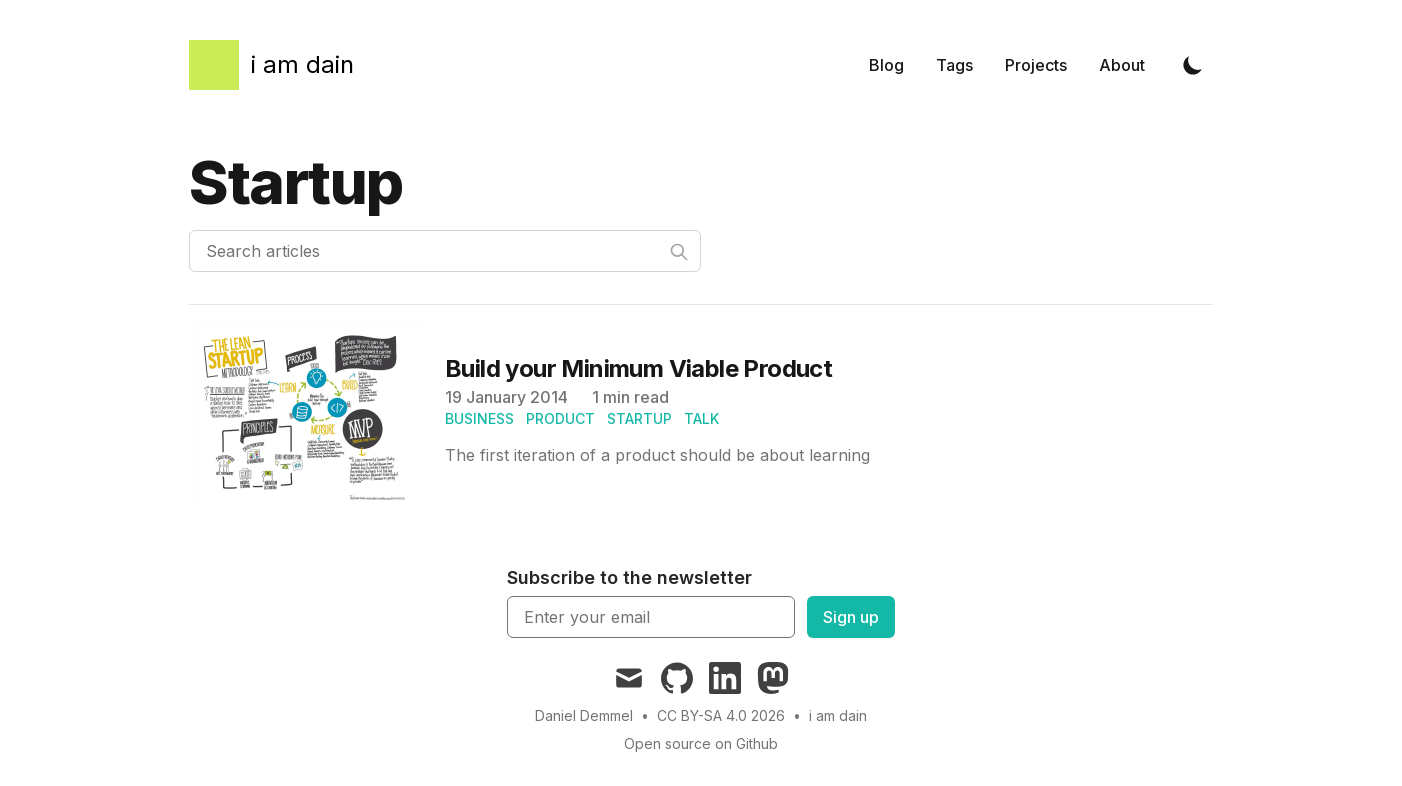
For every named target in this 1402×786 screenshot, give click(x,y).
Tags (954, 65)
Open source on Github (701, 743)
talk (701, 418)
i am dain (838, 715)
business (479, 418)
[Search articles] (445, 251)
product (560, 418)
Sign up (851, 617)
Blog (886, 65)
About (1122, 65)
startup (639, 418)
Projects (1036, 65)
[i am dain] (271, 65)
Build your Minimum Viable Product (638, 368)
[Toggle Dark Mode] (1193, 65)
